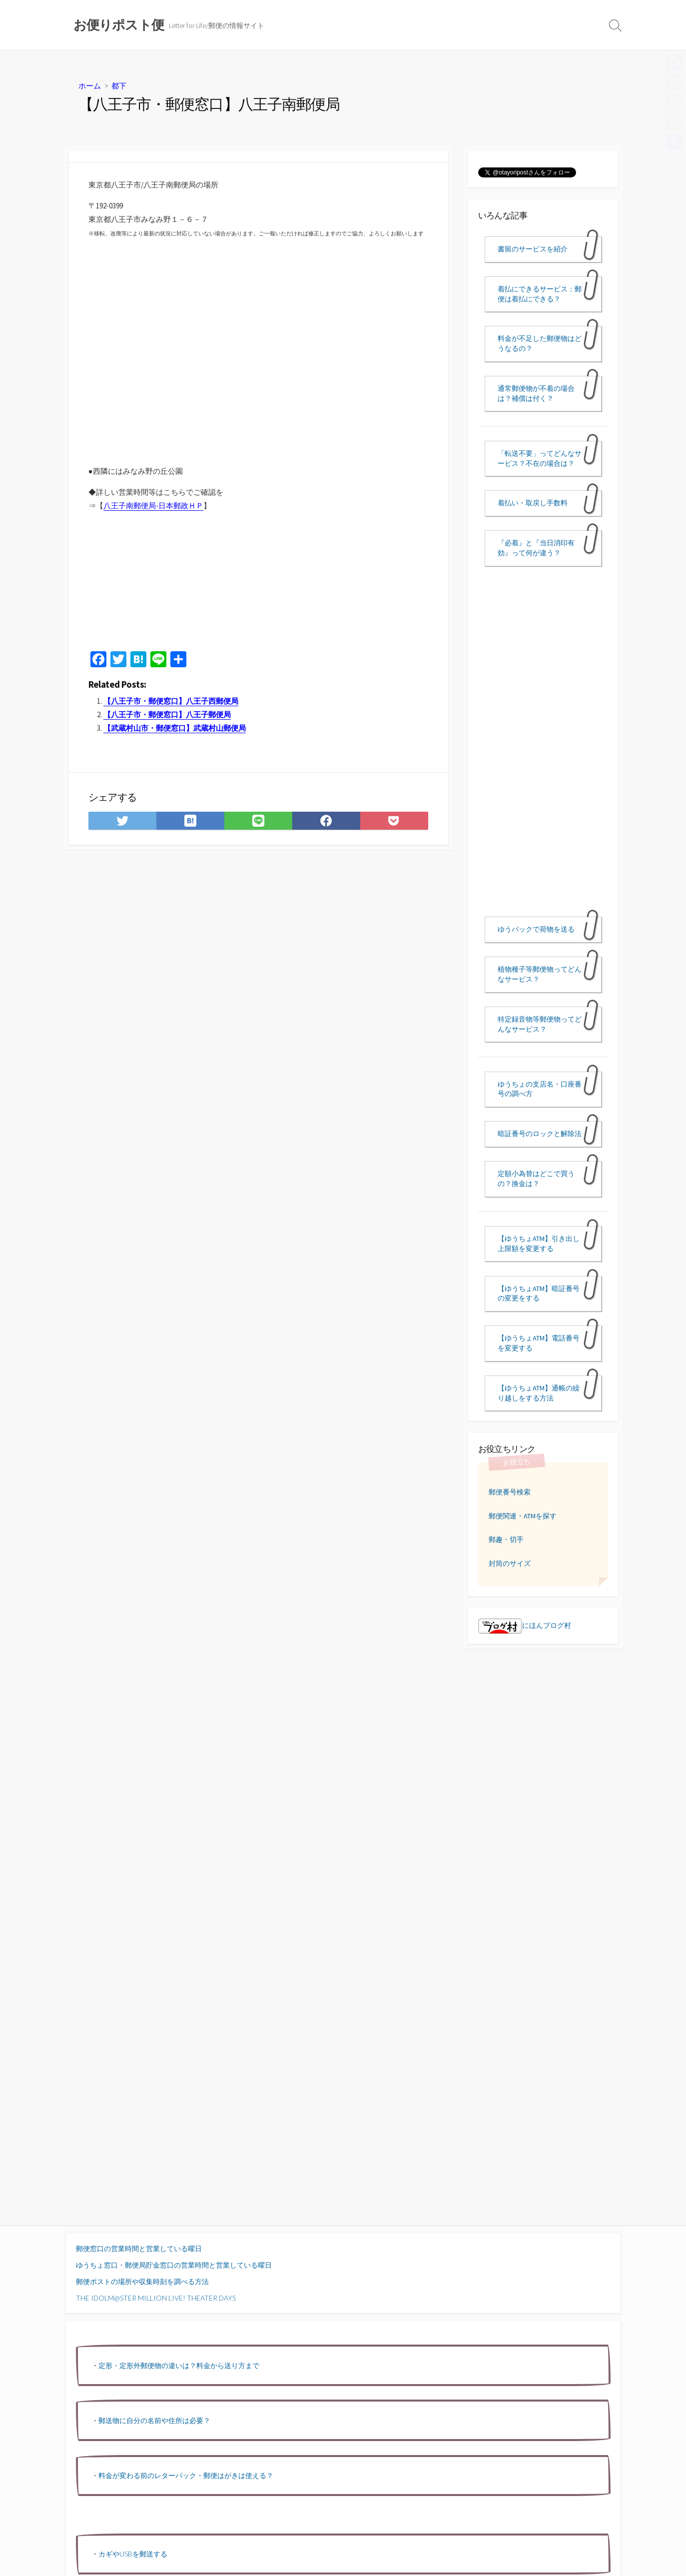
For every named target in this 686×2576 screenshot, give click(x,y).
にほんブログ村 (524, 1625)
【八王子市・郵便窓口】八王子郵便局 (167, 714)
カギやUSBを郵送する (132, 2554)
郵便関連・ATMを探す (523, 1515)
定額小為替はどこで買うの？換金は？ (536, 1178)
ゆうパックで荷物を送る (536, 929)
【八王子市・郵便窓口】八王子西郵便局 (170, 701)
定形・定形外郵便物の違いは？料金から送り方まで (178, 2365)
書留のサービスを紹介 (533, 248)
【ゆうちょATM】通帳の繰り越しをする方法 (539, 1392)
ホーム (89, 85)
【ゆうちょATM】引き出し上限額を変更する (539, 1243)
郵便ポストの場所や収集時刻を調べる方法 (142, 2281)
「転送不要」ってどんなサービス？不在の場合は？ (540, 458)
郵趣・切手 (506, 1539)
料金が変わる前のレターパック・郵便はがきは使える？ (185, 2475)
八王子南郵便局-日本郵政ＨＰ (153, 505)
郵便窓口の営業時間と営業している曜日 (139, 2248)
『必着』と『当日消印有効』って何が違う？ (536, 547)
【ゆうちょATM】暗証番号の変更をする (539, 1293)
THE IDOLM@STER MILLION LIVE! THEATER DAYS (156, 2298)
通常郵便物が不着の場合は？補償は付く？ (536, 393)
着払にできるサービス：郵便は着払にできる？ (540, 293)
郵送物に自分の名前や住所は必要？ (154, 2420)
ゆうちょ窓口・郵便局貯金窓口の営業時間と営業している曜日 (174, 2265)
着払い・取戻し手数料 (533, 502)
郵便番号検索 (510, 1491)
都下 (118, 85)
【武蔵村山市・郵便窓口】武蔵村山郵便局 (174, 728)
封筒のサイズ (510, 1563)
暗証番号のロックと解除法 (540, 1133)
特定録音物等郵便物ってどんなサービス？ (540, 1024)
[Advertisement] (180, 589)
